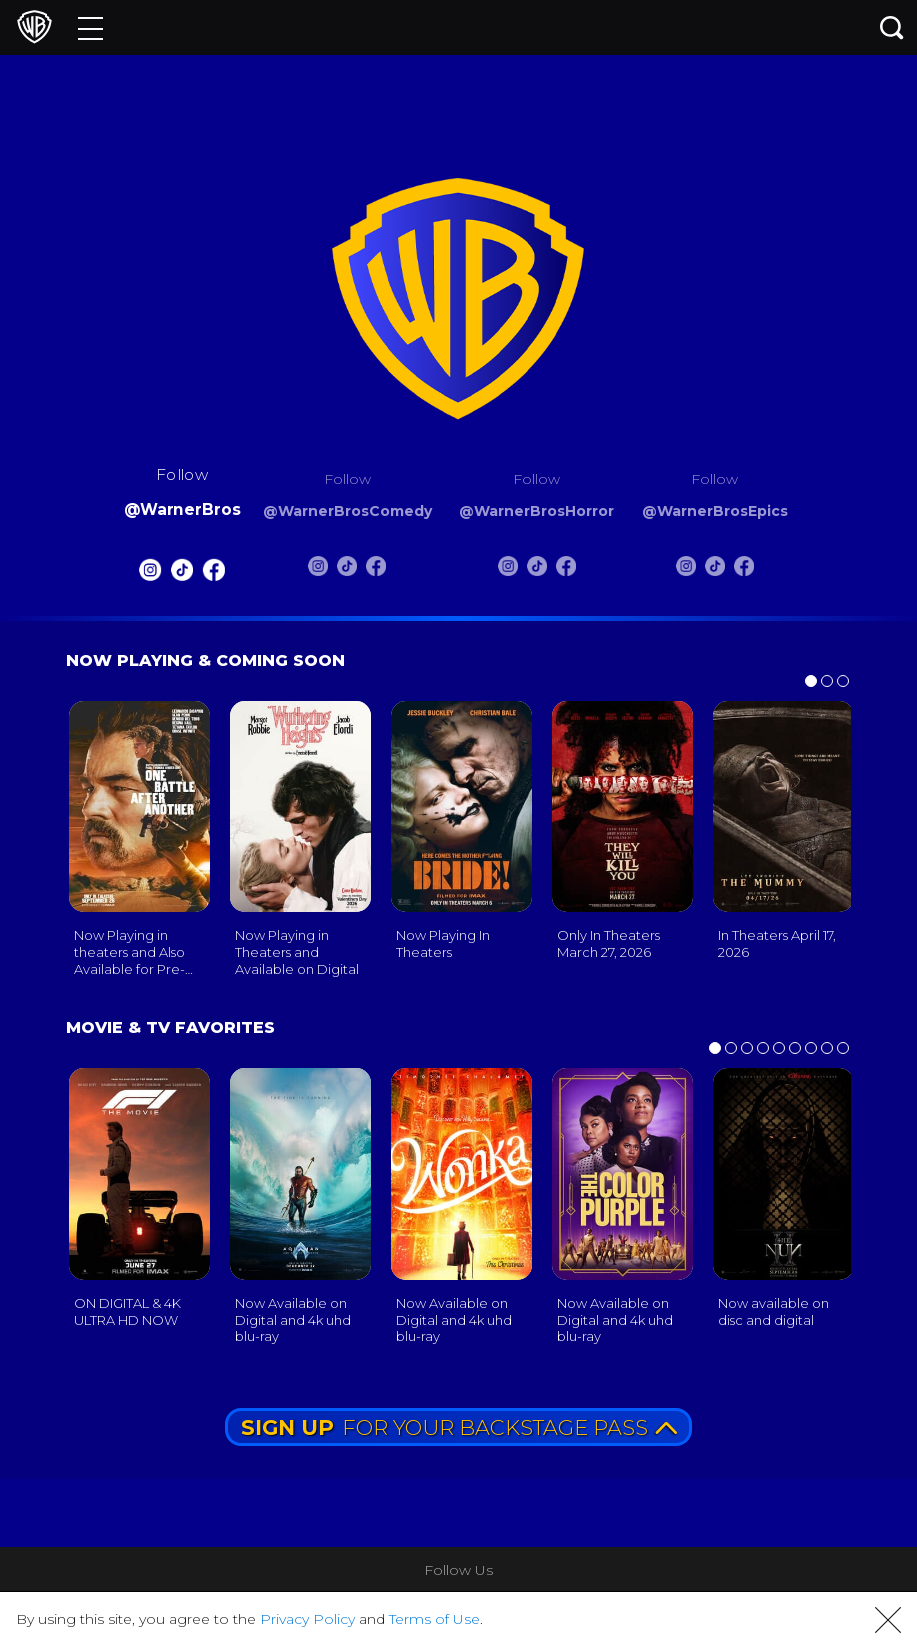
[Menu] (90, 27)
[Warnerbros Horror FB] (566, 569)
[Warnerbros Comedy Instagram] (318, 569)
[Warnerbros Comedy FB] (376, 569)
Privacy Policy (307, 1619)
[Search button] (892, 27)
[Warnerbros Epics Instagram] (686, 569)
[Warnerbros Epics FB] (744, 569)
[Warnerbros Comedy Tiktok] (347, 569)
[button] (888, 1620)
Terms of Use (434, 1619)
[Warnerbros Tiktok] (182, 573)
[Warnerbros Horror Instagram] (508, 569)
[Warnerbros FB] (214, 573)
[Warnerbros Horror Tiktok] (537, 569)
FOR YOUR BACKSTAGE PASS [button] (459, 1427)
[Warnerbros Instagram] (150, 573)
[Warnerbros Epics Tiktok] (715, 569)
